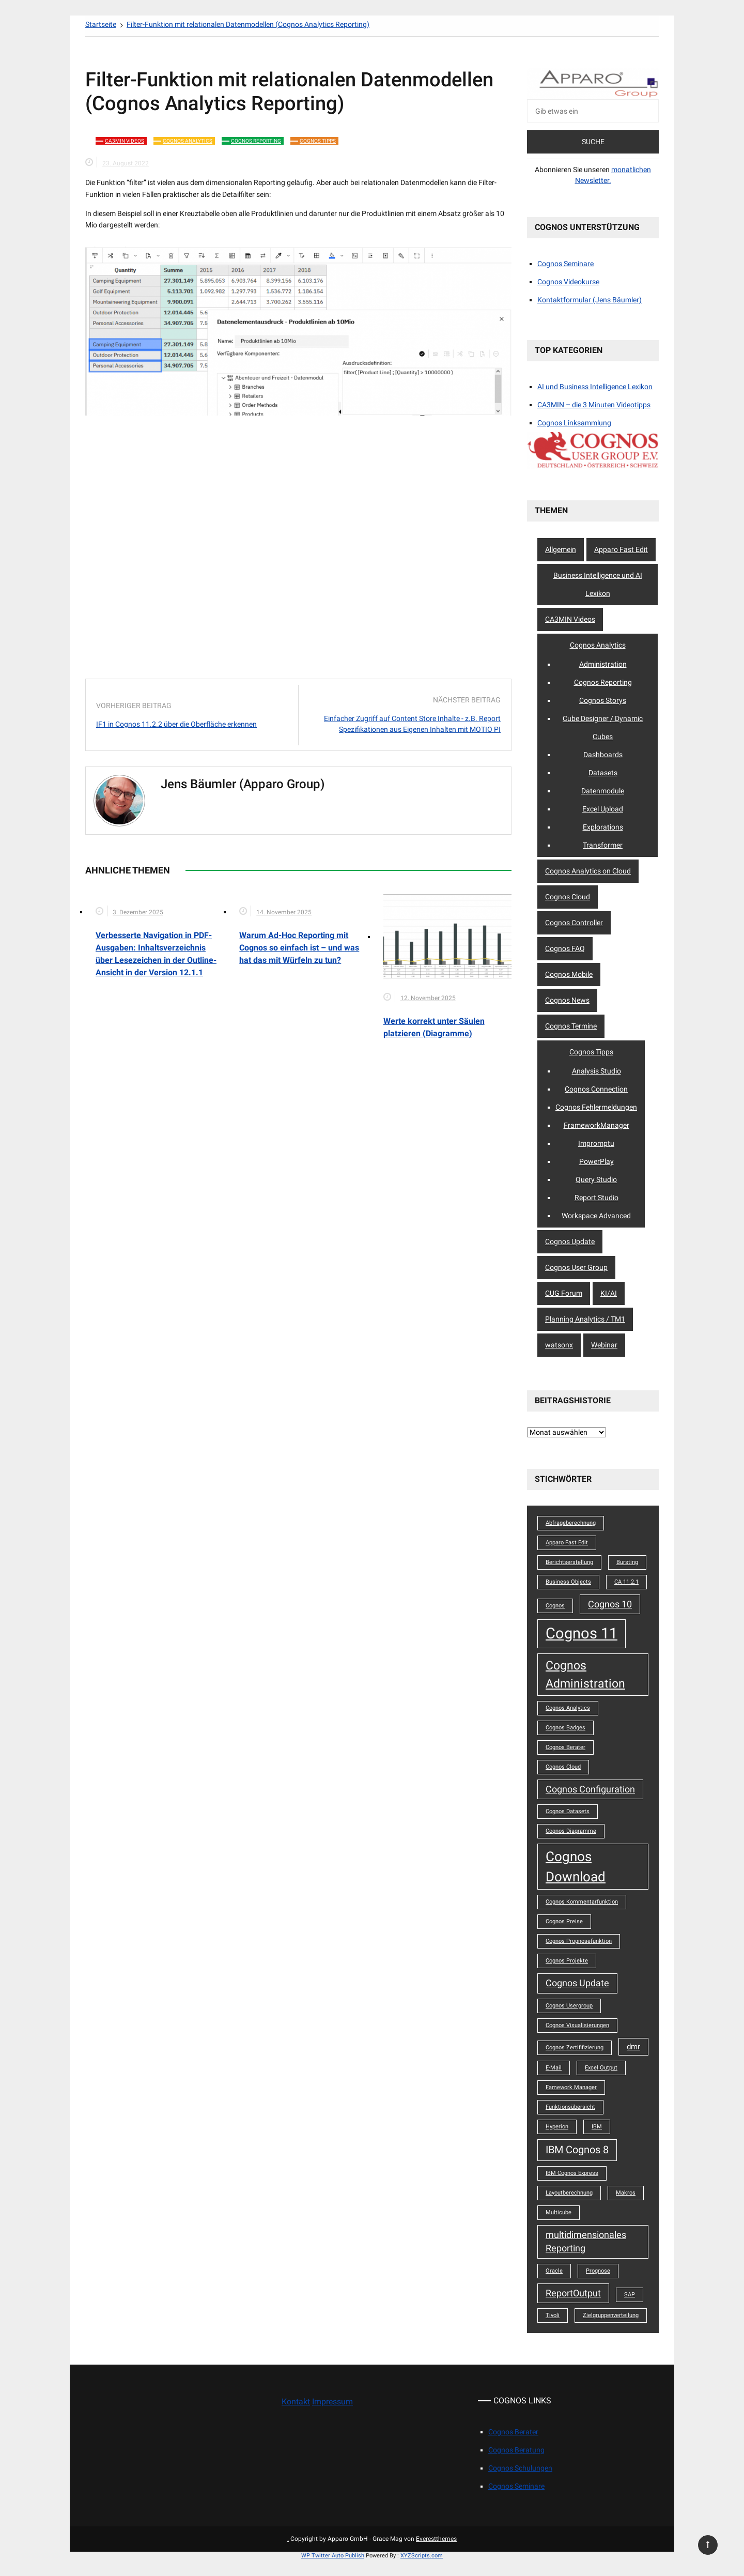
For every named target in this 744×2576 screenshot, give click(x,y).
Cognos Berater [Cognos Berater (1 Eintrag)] (565, 1747)
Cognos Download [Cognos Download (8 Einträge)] (576, 1866)
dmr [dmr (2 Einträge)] (633, 2046)
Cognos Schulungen (520, 2468)
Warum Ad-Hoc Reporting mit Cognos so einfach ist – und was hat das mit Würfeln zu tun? (299, 947)
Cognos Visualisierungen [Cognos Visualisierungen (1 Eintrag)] (577, 2025)
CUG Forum (563, 1293)
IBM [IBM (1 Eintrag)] (597, 2126)
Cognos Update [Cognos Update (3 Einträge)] (577, 1983)
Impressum (332, 2401)
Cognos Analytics (187, 141)
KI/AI (608, 1293)
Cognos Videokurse (568, 282)
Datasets (602, 773)
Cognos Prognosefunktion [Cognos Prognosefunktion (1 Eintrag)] (579, 1941)
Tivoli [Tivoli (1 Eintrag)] (553, 2315)
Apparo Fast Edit (621, 549)
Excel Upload (602, 809)
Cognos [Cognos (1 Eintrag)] (555, 1605)
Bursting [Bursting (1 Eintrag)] (627, 1562)
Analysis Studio (596, 1071)
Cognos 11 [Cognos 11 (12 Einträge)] (581, 1633)
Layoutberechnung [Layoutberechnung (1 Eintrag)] (569, 2192)
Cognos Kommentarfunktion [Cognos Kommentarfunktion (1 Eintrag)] (582, 1901)
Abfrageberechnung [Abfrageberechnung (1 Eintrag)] (571, 1523)
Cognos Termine (571, 1026)
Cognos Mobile (569, 974)
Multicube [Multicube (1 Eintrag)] (558, 2212)
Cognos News (567, 1000)
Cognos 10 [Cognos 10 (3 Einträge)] (610, 1604)
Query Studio (596, 1179)
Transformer (603, 845)
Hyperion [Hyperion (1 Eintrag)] (557, 2126)
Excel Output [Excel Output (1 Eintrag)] (601, 2067)
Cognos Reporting (256, 141)
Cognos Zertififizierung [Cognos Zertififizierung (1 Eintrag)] (574, 2047)
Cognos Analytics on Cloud (588, 871)
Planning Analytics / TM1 (585, 1319)
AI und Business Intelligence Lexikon (595, 386)
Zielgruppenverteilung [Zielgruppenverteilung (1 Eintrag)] (611, 2315)
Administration (603, 664)
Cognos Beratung (516, 2450)
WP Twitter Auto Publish (332, 2555)
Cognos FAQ (565, 948)
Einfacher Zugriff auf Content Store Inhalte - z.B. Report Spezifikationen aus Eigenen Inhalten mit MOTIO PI (412, 723)
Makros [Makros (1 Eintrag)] (626, 2192)
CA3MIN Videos (124, 141)
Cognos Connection (596, 1089)
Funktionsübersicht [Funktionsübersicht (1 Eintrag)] (570, 2107)
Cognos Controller (574, 922)
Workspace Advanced (596, 1216)
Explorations (603, 827)
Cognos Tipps (318, 141)
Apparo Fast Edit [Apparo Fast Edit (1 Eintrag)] (567, 1542)
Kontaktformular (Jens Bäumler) (589, 300)
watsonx (559, 1345)
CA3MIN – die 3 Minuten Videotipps (593, 405)
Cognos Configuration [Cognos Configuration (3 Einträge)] (590, 1789)
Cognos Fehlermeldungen (596, 1107)
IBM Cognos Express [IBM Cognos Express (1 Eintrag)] (572, 2173)
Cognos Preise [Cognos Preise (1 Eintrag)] (564, 1921)
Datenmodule (602, 791)
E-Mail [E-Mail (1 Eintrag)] (554, 2067)
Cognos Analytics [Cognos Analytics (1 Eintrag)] (568, 1708)
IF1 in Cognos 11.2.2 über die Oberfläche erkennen (176, 724)
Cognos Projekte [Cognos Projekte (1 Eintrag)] (567, 1960)
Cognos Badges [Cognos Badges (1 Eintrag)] (565, 1727)
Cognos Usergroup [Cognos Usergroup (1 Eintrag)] (569, 2005)
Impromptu (596, 1143)
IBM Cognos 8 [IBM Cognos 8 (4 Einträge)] (577, 2150)
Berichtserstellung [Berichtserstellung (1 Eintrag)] (569, 1562)
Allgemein (560, 549)
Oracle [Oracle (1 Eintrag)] (554, 2270)
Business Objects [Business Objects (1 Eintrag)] (568, 1581)
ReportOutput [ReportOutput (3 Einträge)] (573, 2293)
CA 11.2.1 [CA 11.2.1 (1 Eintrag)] (626, 1581)
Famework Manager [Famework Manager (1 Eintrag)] (571, 2087)
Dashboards (603, 754)
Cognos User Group (576, 1267)
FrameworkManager (596, 1125)
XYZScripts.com (421, 2555)
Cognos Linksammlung (574, 423)
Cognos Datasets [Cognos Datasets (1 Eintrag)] (568, 1811)
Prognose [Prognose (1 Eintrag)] (598, 2270)
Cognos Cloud (567, 897)
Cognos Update (570, 1241)
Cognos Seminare (565, 263)
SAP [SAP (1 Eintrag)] (629, 2294)
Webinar (604, 1345)
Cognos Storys (602, 700)
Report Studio (596, 1197)
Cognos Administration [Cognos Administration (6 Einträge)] (585, 1674)
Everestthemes (436, 2538)
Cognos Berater (513, 2432)
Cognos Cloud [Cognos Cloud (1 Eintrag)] (563, 1767)
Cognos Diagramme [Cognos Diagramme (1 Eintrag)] (571, 1831)
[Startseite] (100, 24)
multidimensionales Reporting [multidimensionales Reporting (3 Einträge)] (586, 2241)
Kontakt (296, 2401)
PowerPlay (596, 1161)
